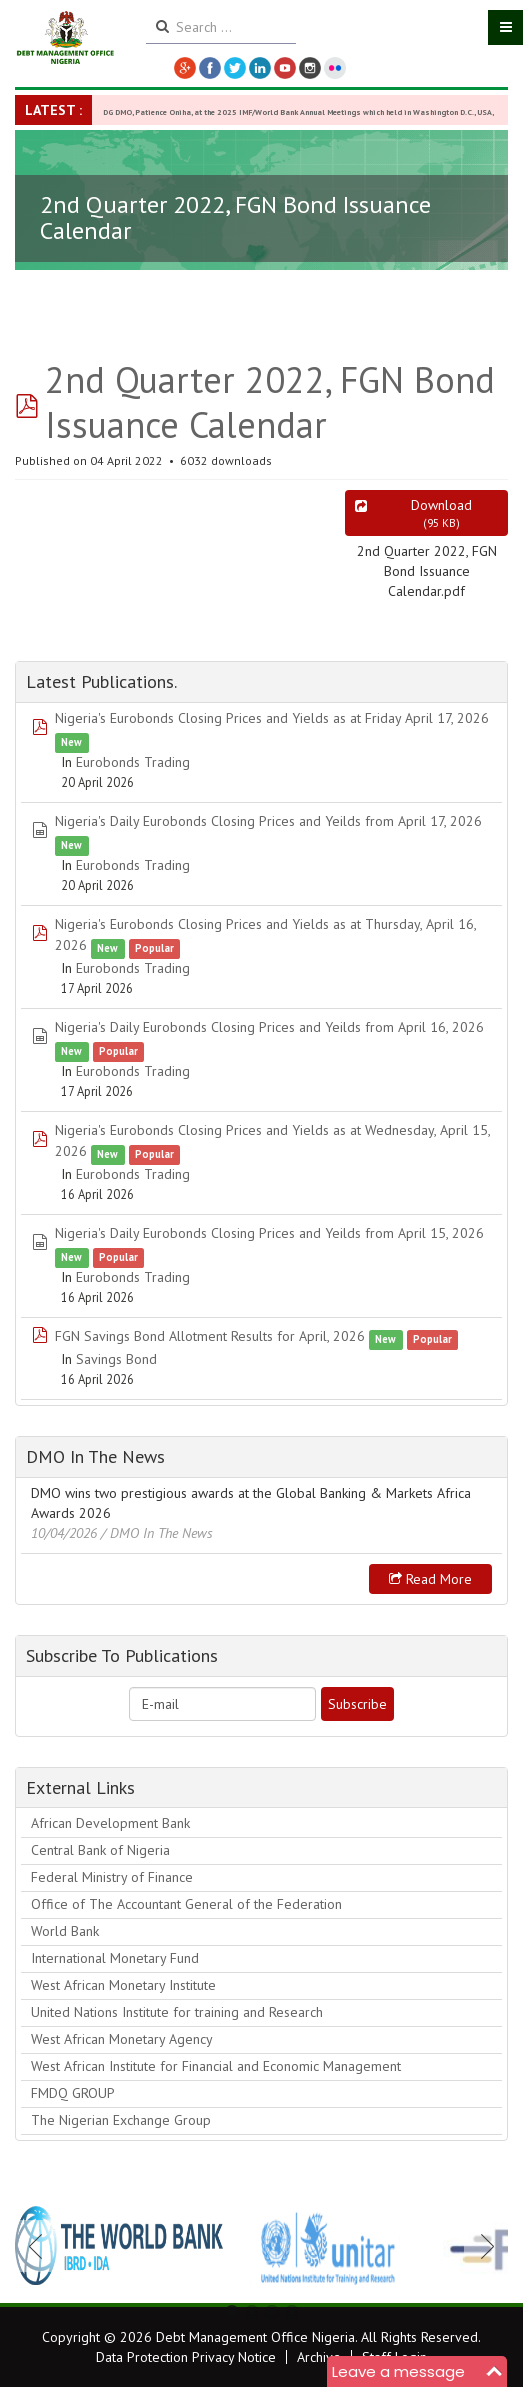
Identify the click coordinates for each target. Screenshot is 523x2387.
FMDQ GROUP (73, 2093)
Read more (430, 1579)
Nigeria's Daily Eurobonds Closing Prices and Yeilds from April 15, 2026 (269, 1233)
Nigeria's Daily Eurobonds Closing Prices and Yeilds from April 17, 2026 (268, 821)
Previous (41, 2246)
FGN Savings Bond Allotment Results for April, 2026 (210, 1336)
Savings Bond (116, 1359)
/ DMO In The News (157, 1533)
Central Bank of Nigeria (100, 1850)
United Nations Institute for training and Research (177, 2012)
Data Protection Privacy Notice (186, 2357)
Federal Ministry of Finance (112, 1877)
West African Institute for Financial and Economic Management (216, 2066)
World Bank (65, 1931)
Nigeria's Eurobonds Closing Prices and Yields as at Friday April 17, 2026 (272, 718)
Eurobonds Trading (133, 762)
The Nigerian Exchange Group (121, 2120)
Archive (319, 2357)
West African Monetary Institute (123, 1985)
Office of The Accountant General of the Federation (186, 1904)
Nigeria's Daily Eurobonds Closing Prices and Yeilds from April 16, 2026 (269, 1027)
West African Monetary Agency (122, 2039)
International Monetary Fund (115, 1958)
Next (482, 2246)
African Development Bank (110, 1823)
